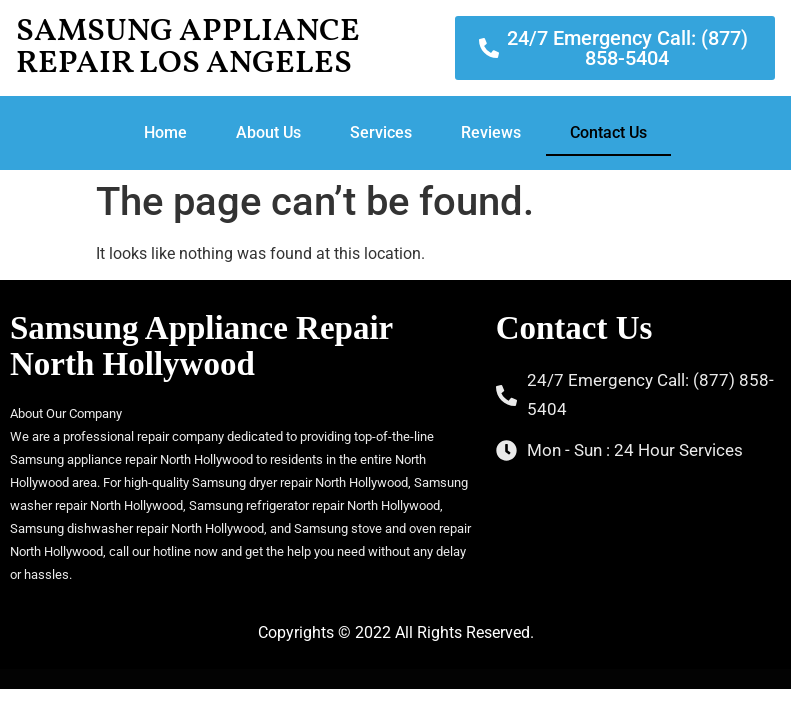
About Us (268, 132)
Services (381, 132)
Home (165, 132)
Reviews (491, 132)
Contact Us (608, 132)
